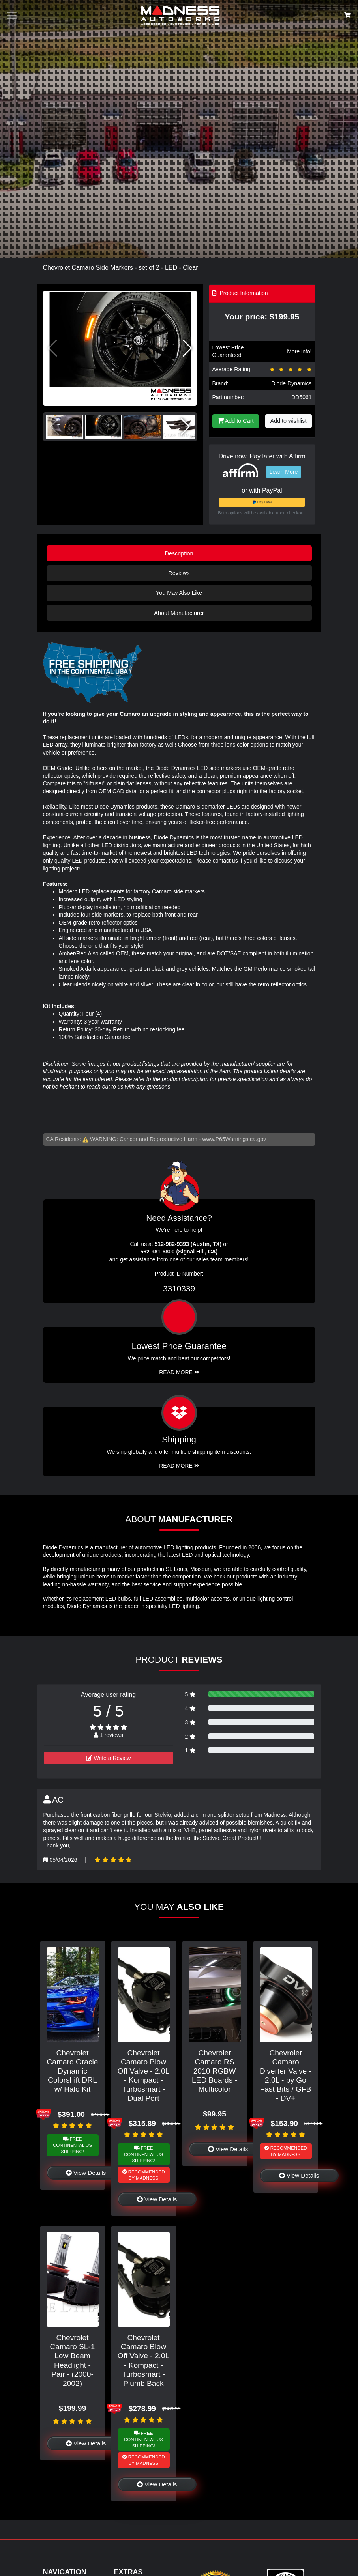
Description (179, 553)
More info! (299, 351)
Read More (179, 1372)
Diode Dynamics (292, 383)
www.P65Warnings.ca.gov (234, 1139)
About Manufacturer (179, 613)
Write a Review (108, 1758)
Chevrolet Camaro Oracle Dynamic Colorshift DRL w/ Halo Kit (72, 2071)
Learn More (284, 472)
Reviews (178, 573)
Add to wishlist (288, 421)
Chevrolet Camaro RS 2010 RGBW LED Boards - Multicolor (214, 2071)
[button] (187, 348)
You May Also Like (179, 593)
